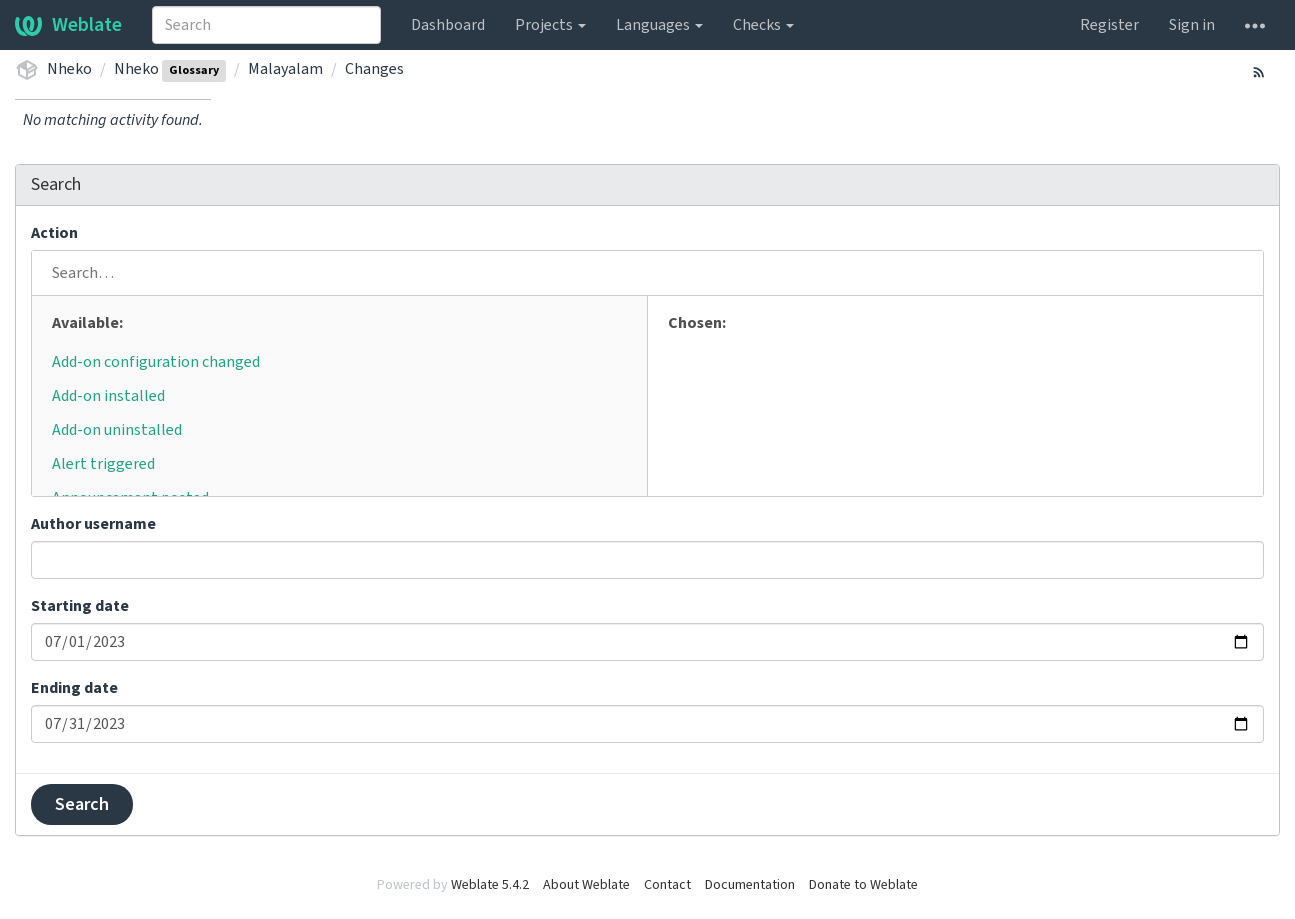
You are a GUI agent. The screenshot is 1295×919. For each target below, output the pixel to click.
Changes (374, 69)
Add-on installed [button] (108, 396)
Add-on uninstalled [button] (117, 430)
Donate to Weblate (863, 885)
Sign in (1192, 25)
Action (54, 233)
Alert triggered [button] (103, 464)
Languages (659, 25)
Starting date (80, 606)
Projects (550, 25)
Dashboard (448, 25)
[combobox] (266, 25)
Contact (667, 885)
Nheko (69, 69)
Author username (93, 524)
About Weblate (586, 885)
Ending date (74, 688)
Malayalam (285, 69)
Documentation (750, 885)
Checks (763, 25)
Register (1109, 25)
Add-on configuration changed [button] (156, 362)
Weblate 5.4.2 (490, 885)
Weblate (68, 25)
